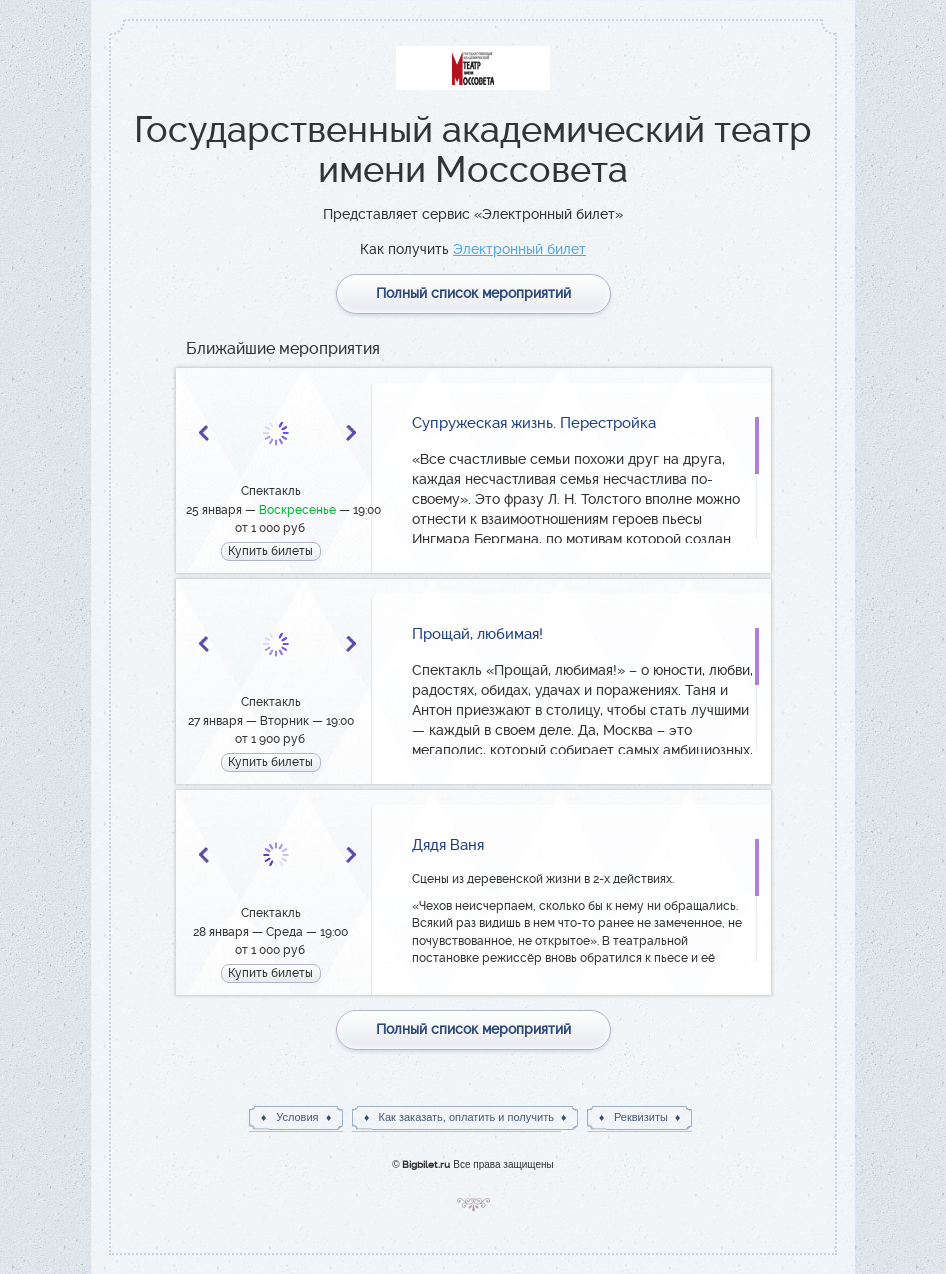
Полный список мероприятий (473, 293)
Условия (297, 1117)
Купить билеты (270, 551)
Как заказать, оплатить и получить (466, 1117)
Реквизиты (641, 1117)
